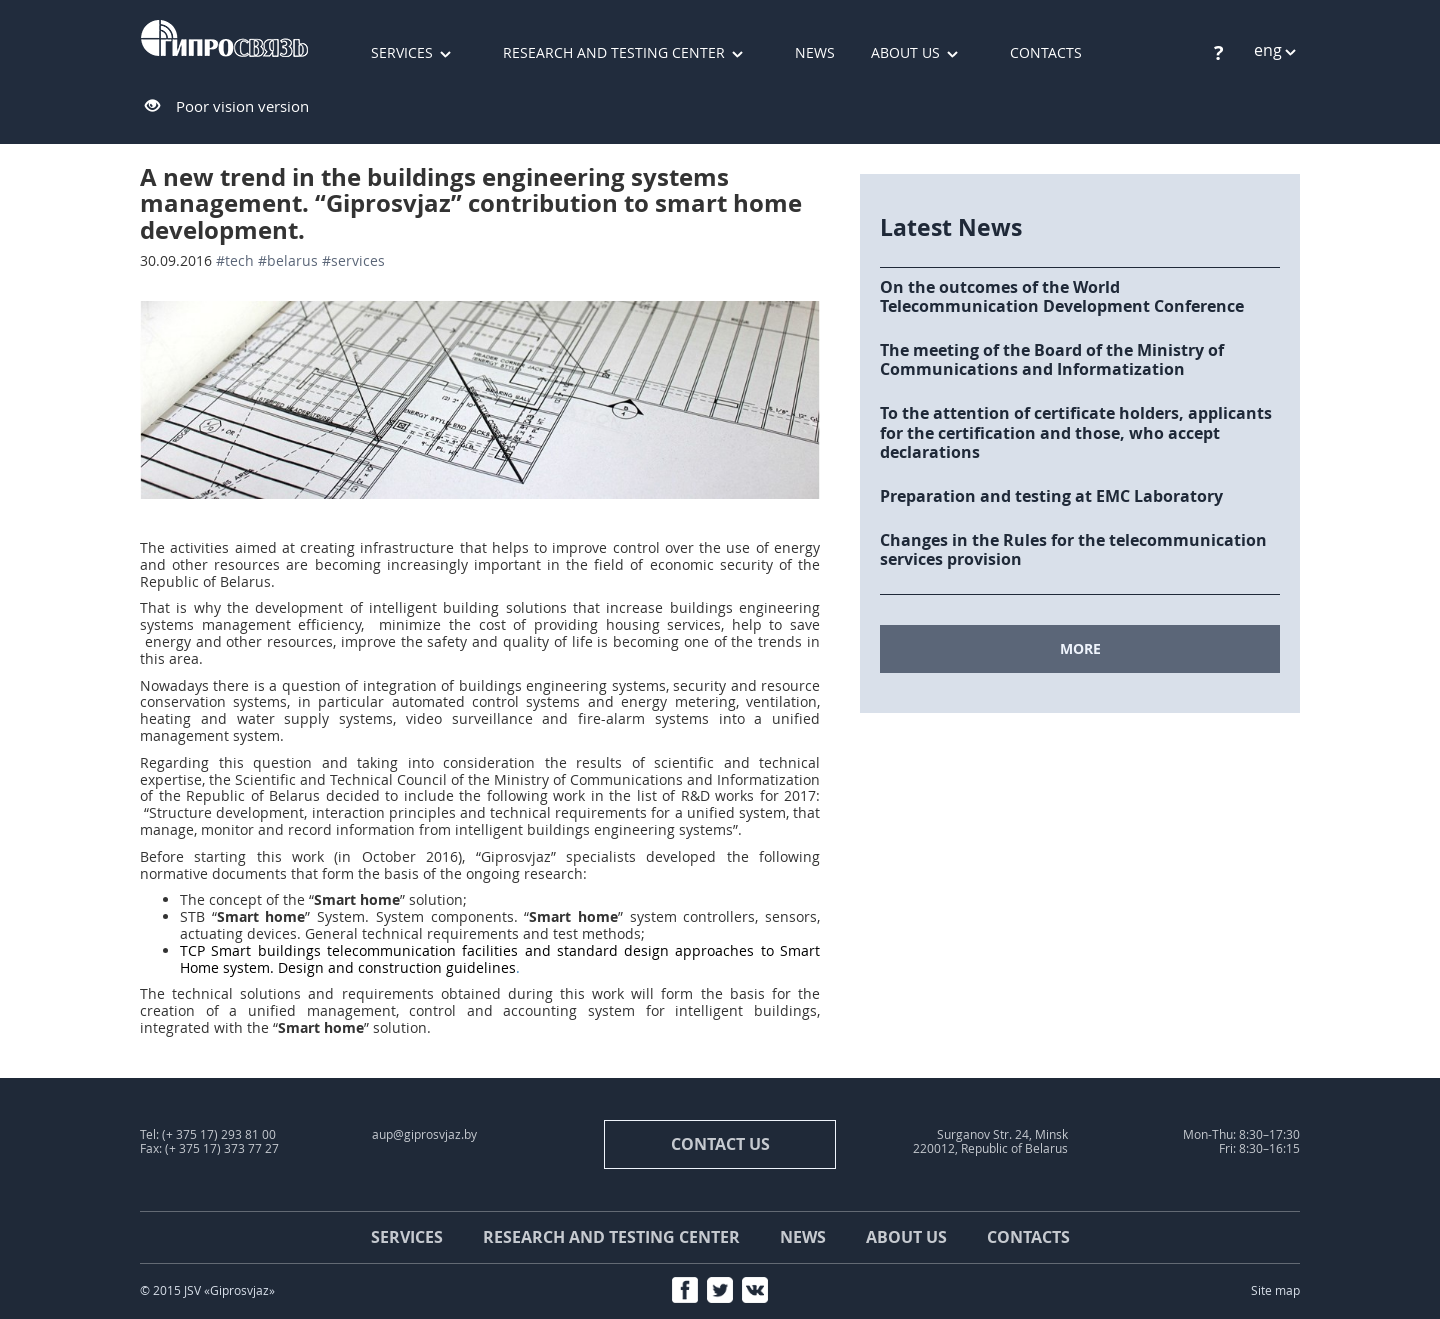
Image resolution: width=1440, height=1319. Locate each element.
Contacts (1046, 52)
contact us (720, 1144)
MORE (1080, 648)
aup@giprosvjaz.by (424, 1134)
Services (402, 52)
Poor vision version (242, 106)
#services (353, 260)
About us (905, 52)
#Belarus (288, 260)
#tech (235, 260)
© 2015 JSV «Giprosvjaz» (207, 1290)
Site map (1275, 1290)
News (815, 52)
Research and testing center (614, 52)
